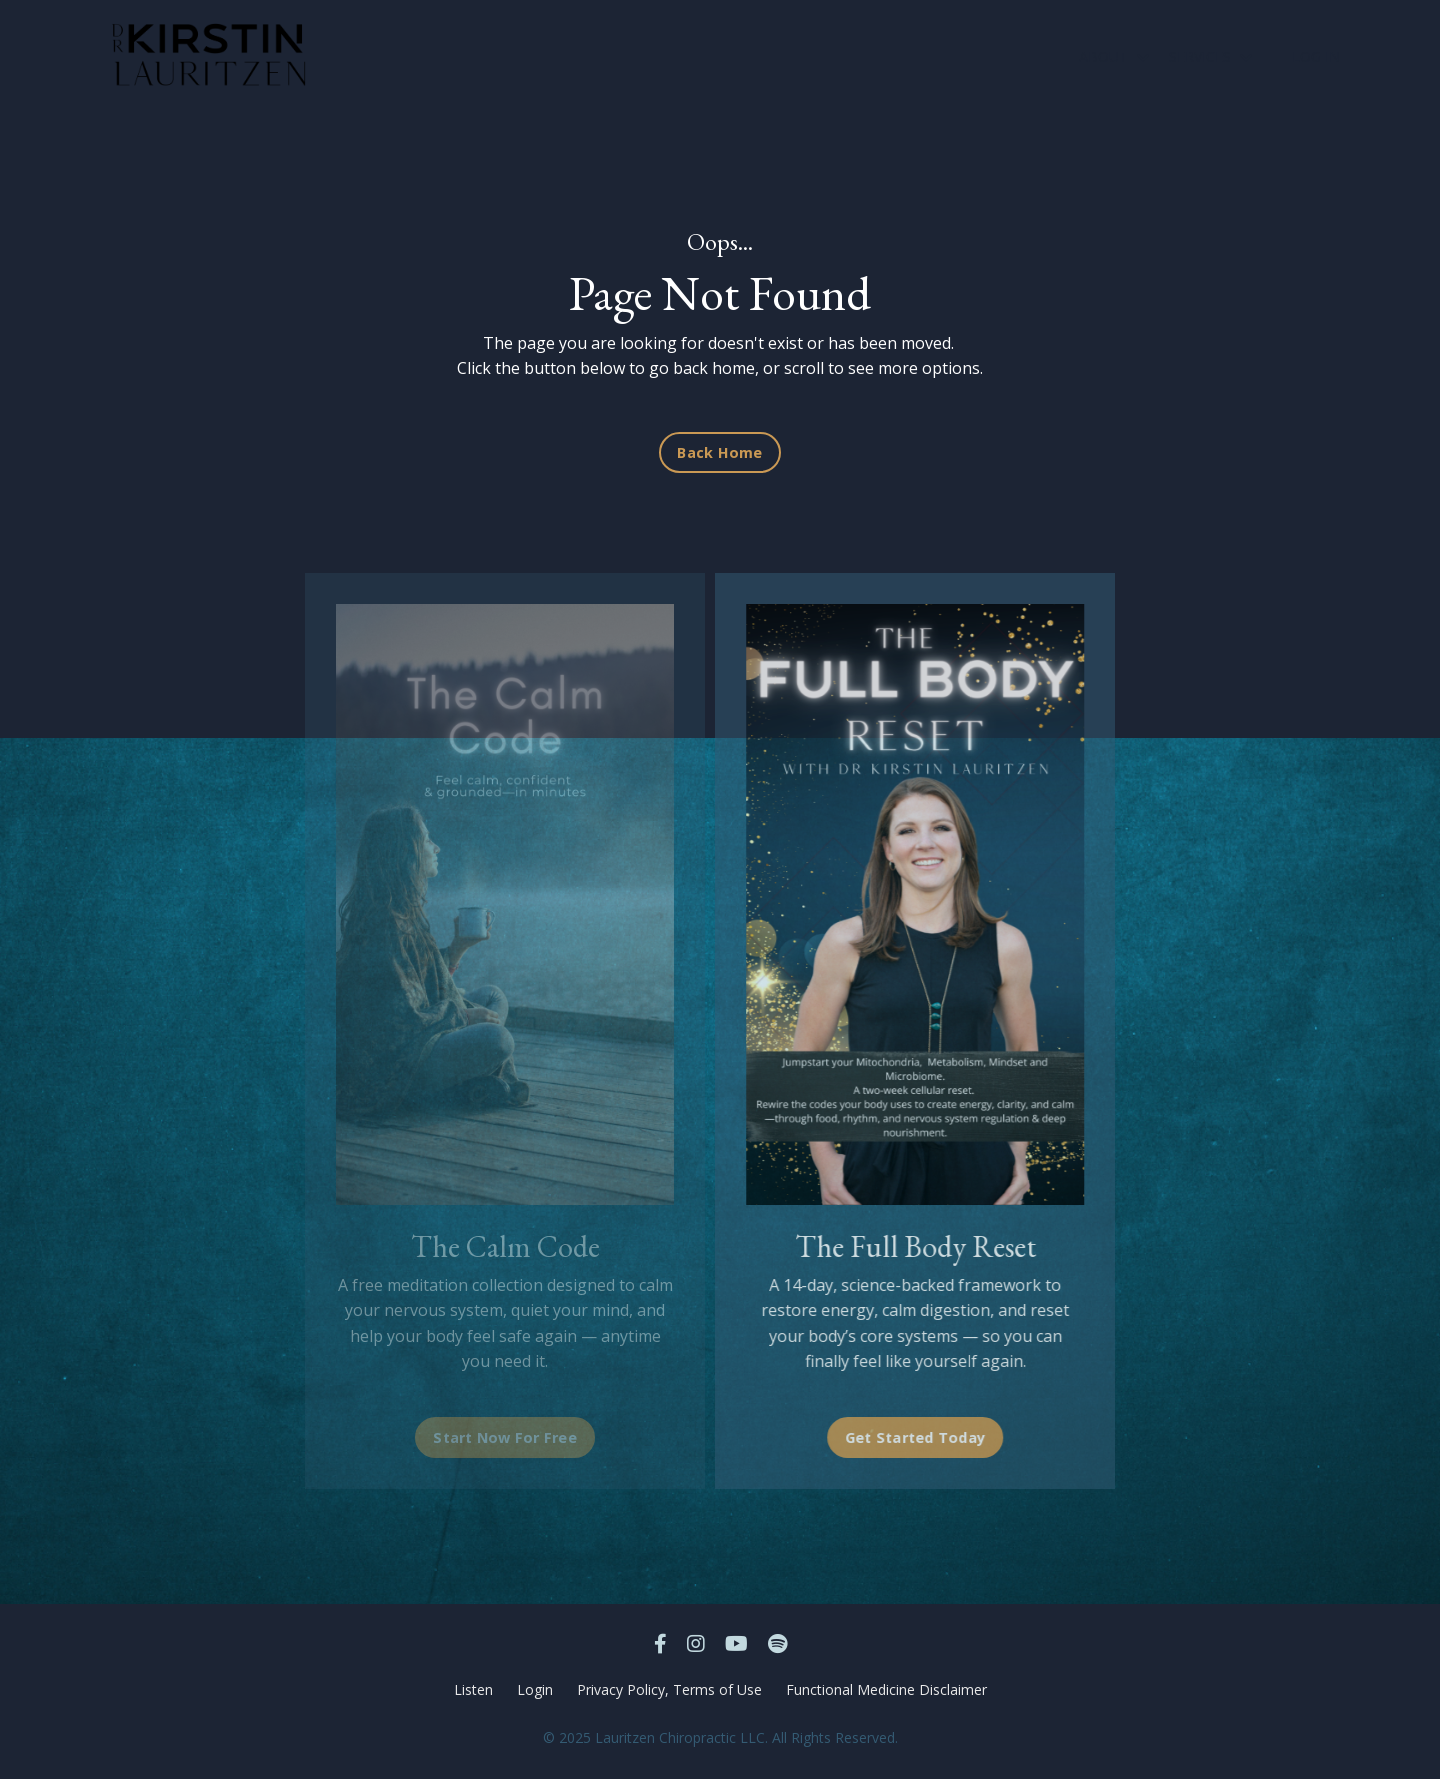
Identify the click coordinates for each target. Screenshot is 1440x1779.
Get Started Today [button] (903, 1437)
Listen (473, 1689)
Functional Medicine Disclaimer (886, 1689)
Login (535, 1689)
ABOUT (1114, 56)
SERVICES (1210, 56)
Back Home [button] (719, 452)
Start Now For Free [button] (505, 1437)
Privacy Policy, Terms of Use (669, 1689)
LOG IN (1316, 56)
